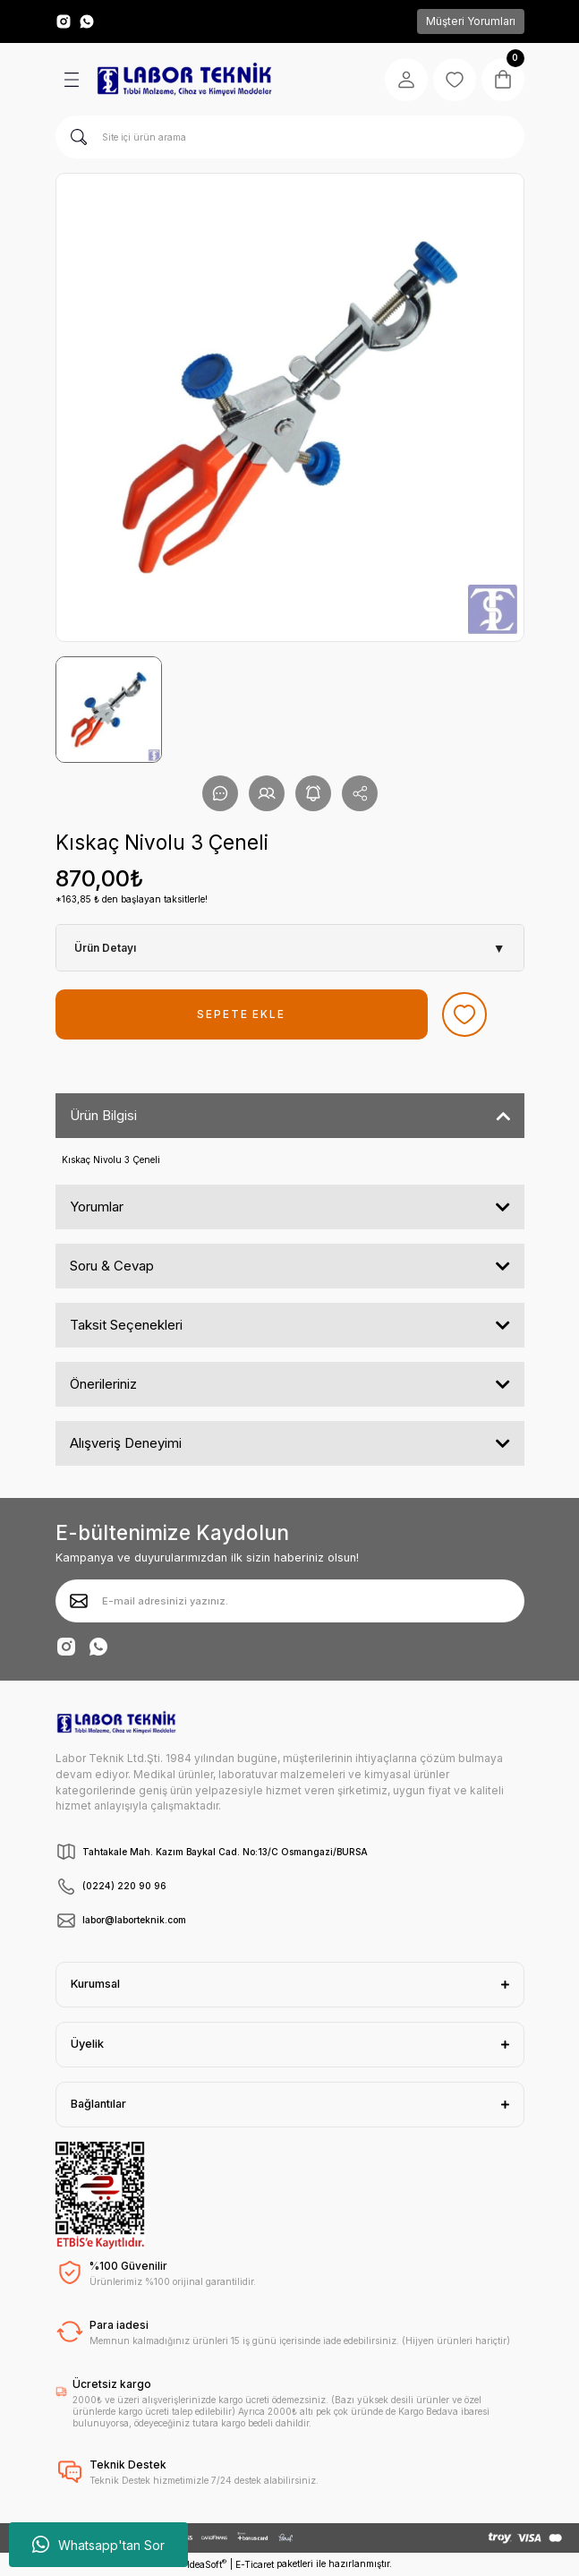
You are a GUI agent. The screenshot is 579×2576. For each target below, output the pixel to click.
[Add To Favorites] (464, 1014)
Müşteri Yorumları (470, 21)
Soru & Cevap (112, 1265)
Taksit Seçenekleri (126, 1324)
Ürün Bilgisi (103, 1115)
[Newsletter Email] (289, 1600)
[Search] (289, 137)
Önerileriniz (103, 1383)
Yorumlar (96, 1206)
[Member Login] (406, 79)
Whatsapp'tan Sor (98, 2545)
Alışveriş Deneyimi (126, 1442)
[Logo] (184, 79)
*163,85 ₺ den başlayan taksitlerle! (131, 899)
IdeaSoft (206, 2564)
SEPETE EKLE (241, 1014)
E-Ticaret (254, 2564)
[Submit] (78, 1600)
